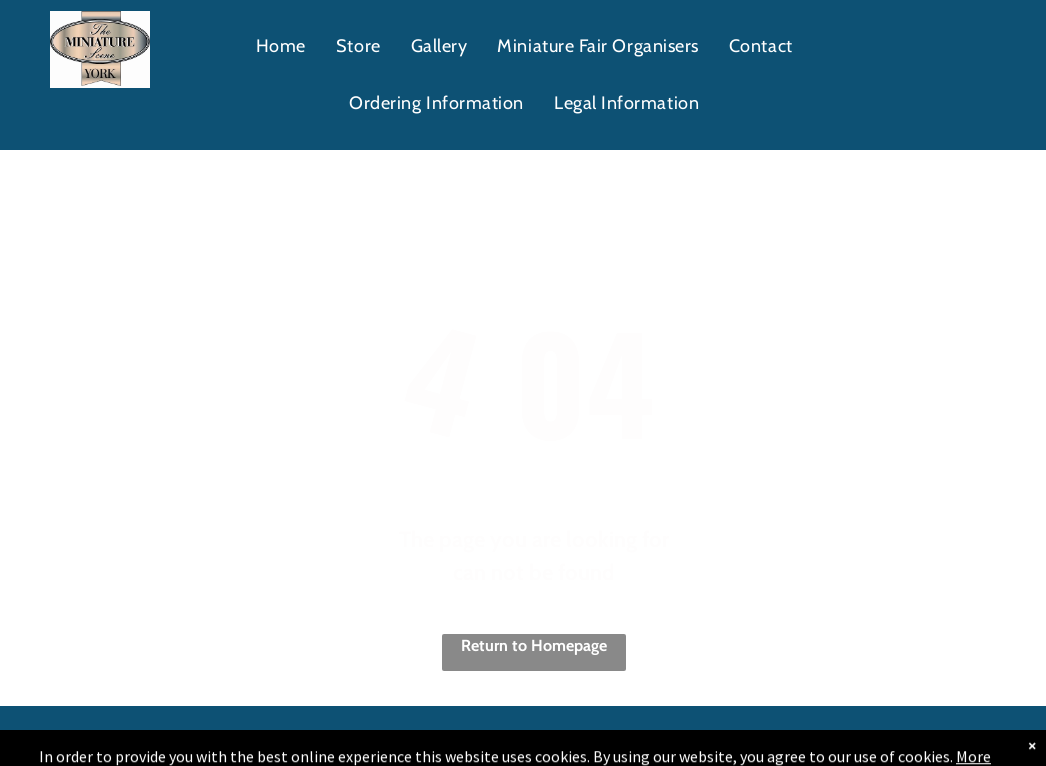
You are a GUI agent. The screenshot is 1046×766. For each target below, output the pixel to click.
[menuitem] (281, 47)
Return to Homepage (534, 645)
